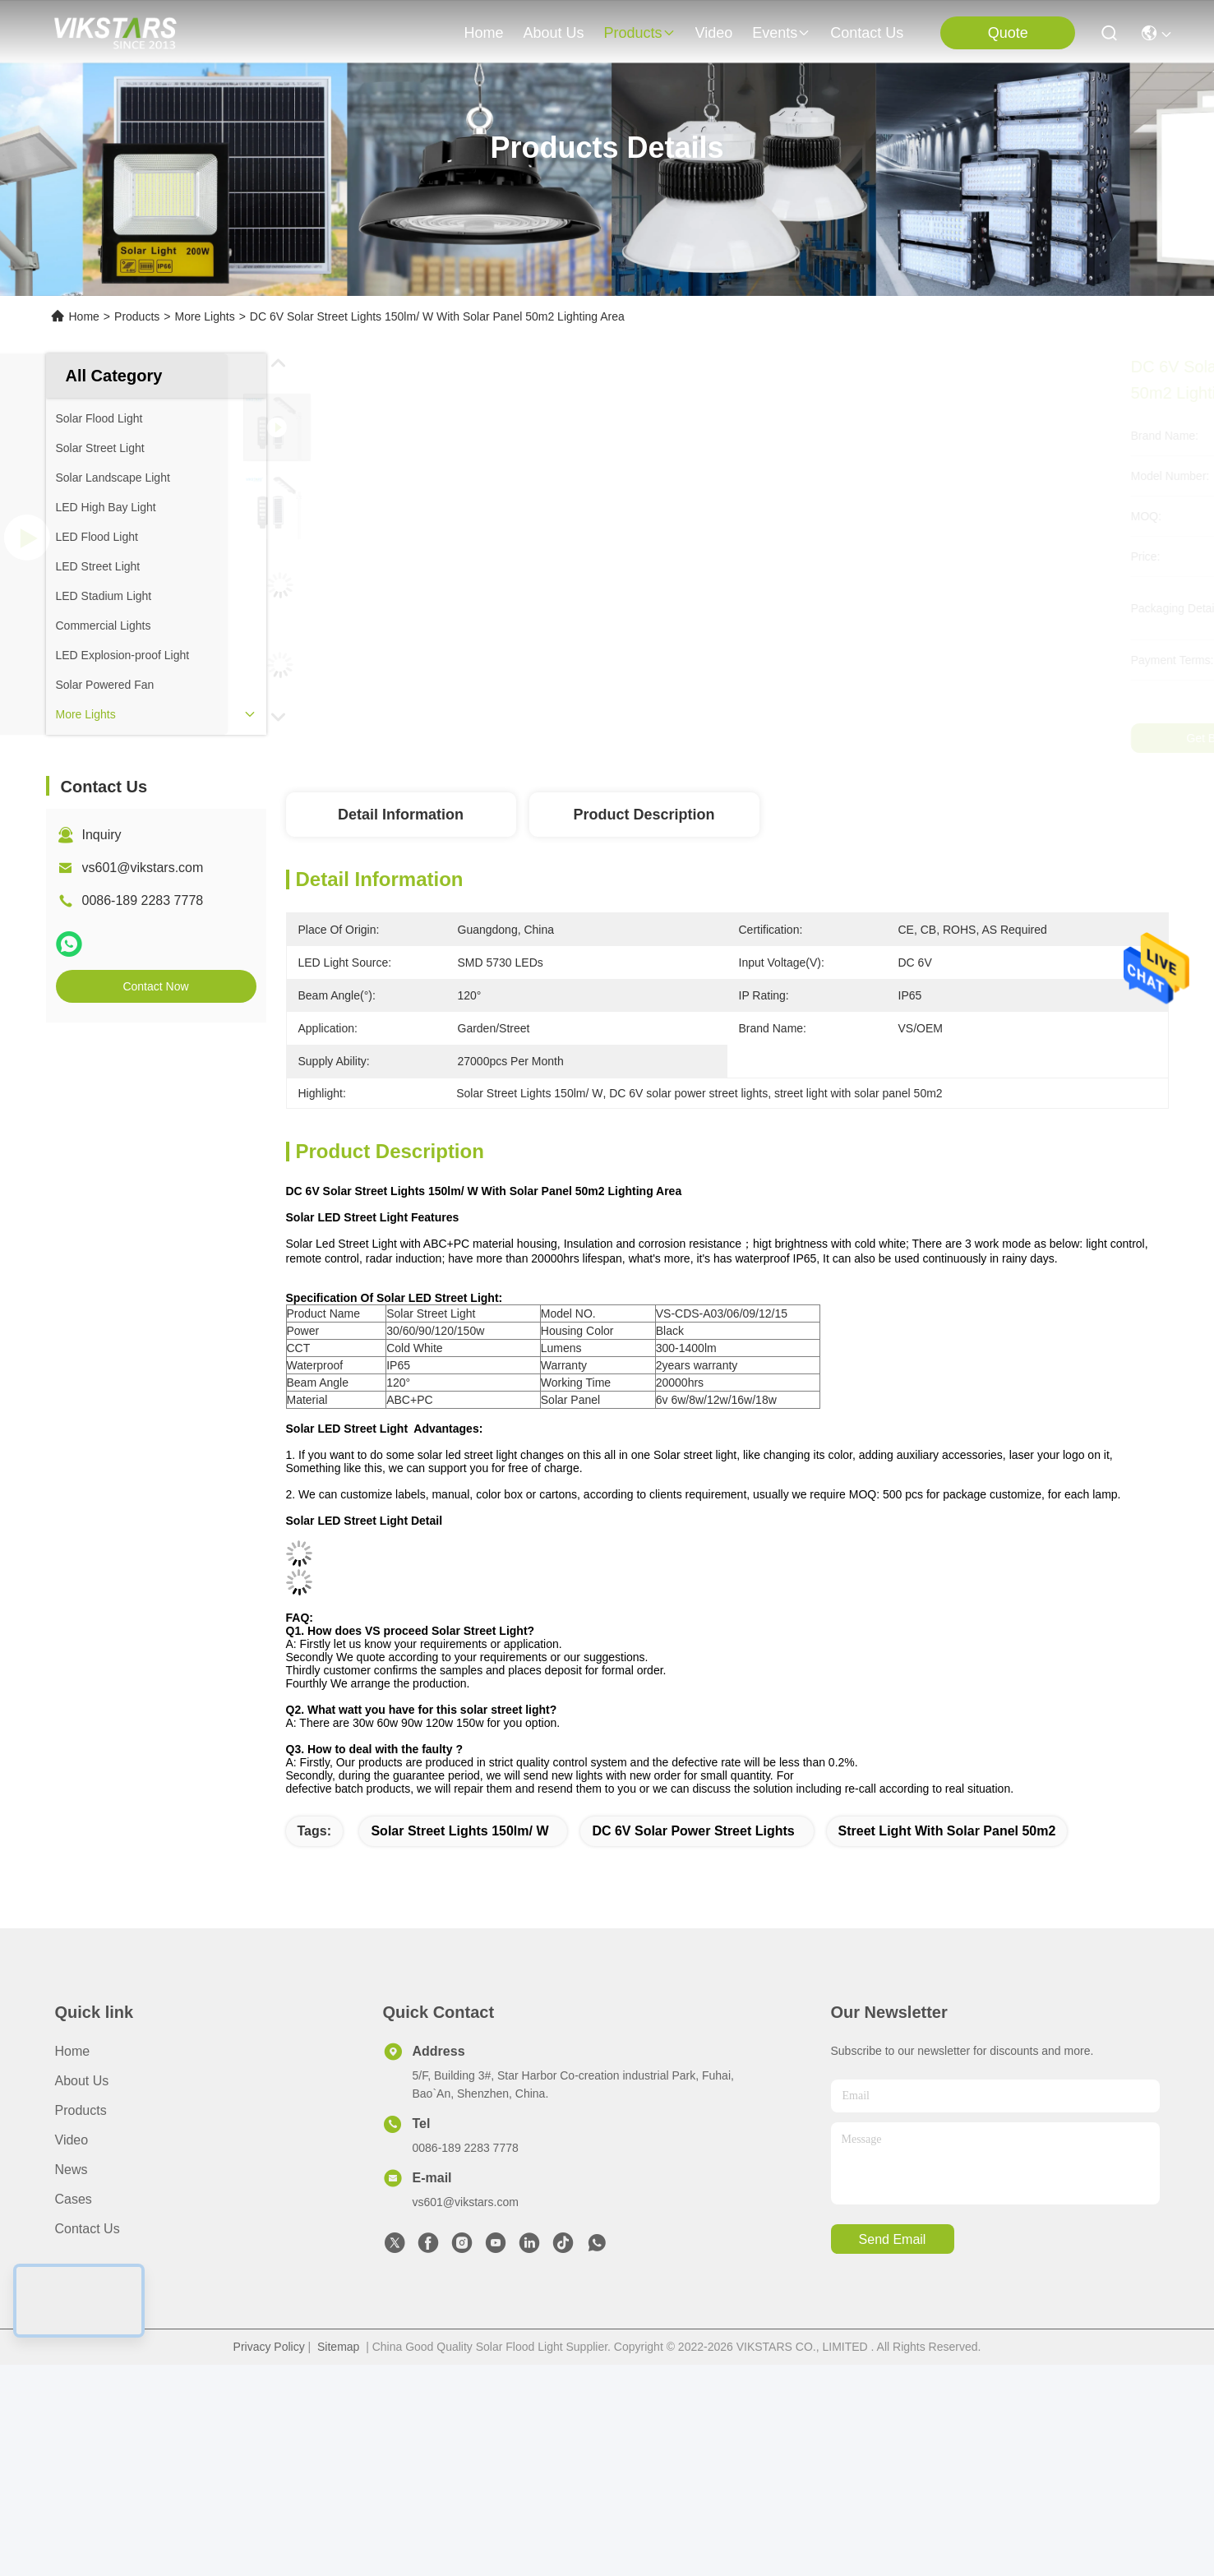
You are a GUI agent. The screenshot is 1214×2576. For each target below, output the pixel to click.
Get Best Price (884, 738)
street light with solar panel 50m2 (947, 1831)
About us (82, 2081)
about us (553, 33)
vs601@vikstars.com (143, 868)
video (714, 33)
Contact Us (87, 2229)
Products (136, 316)
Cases (73, 2199)
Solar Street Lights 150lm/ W (459, 1831)
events (781, 33)
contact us (866, 33)
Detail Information (401, 814)
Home (483, 33)
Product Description (643, 814)
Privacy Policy (269, 2346)
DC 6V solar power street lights (693, 1831)
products (639, 33)
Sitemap (338, 2346)
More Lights (204, 316)
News (71, 2170)
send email (892, 2239)
